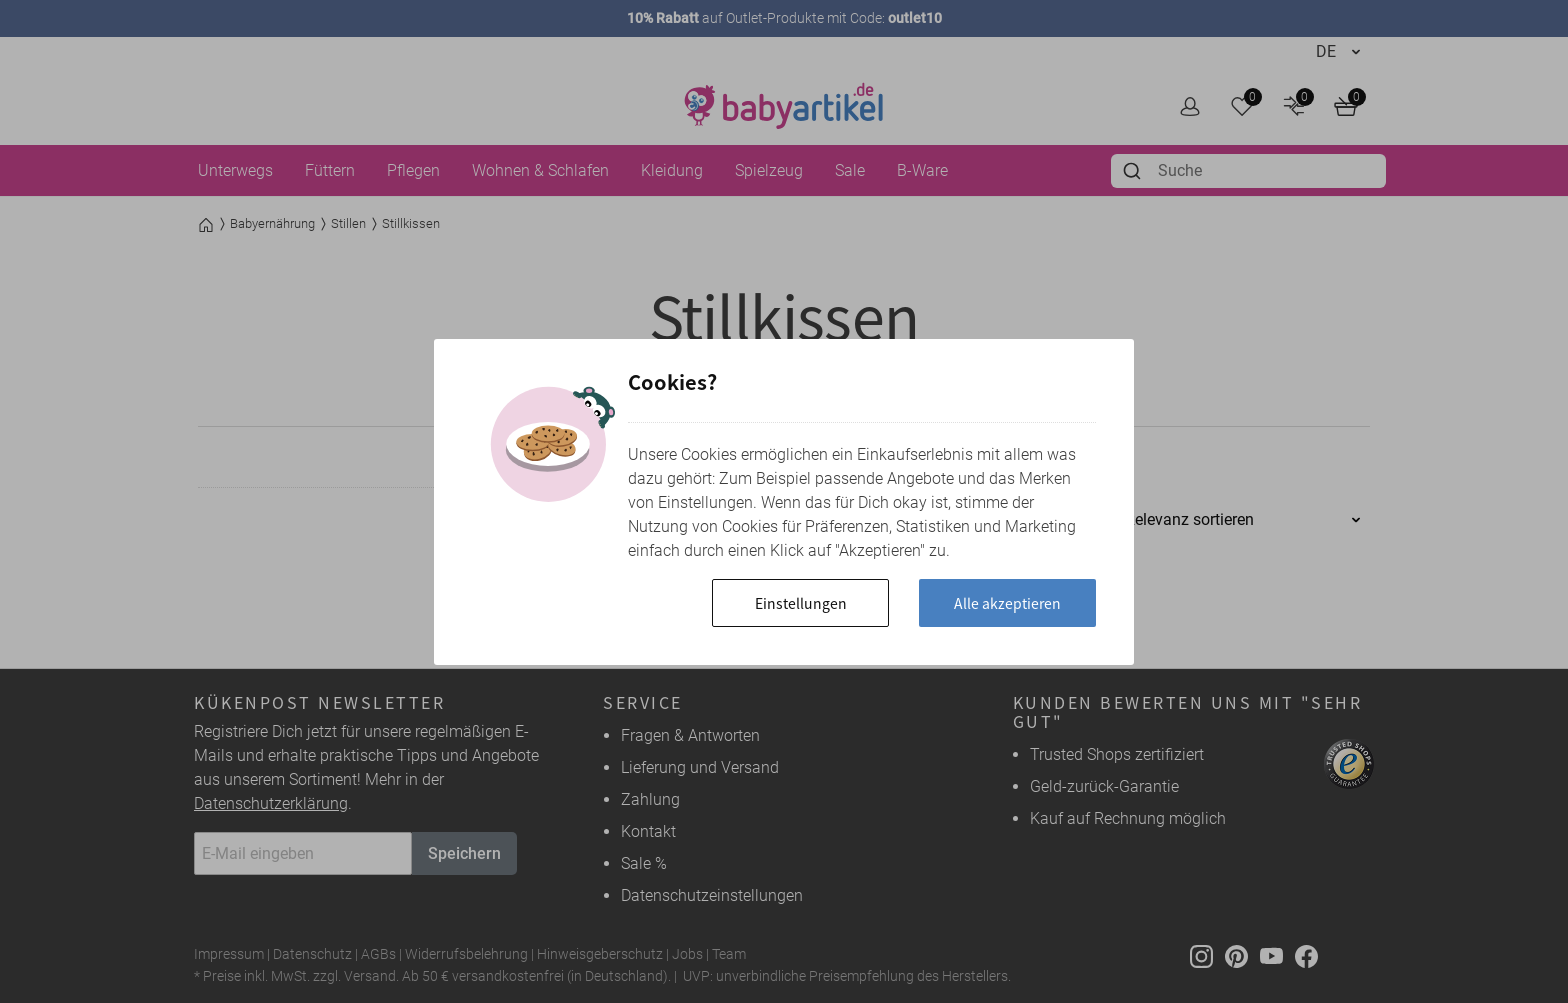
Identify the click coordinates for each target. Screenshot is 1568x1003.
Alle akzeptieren (1007, 603)
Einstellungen (801, 603)
